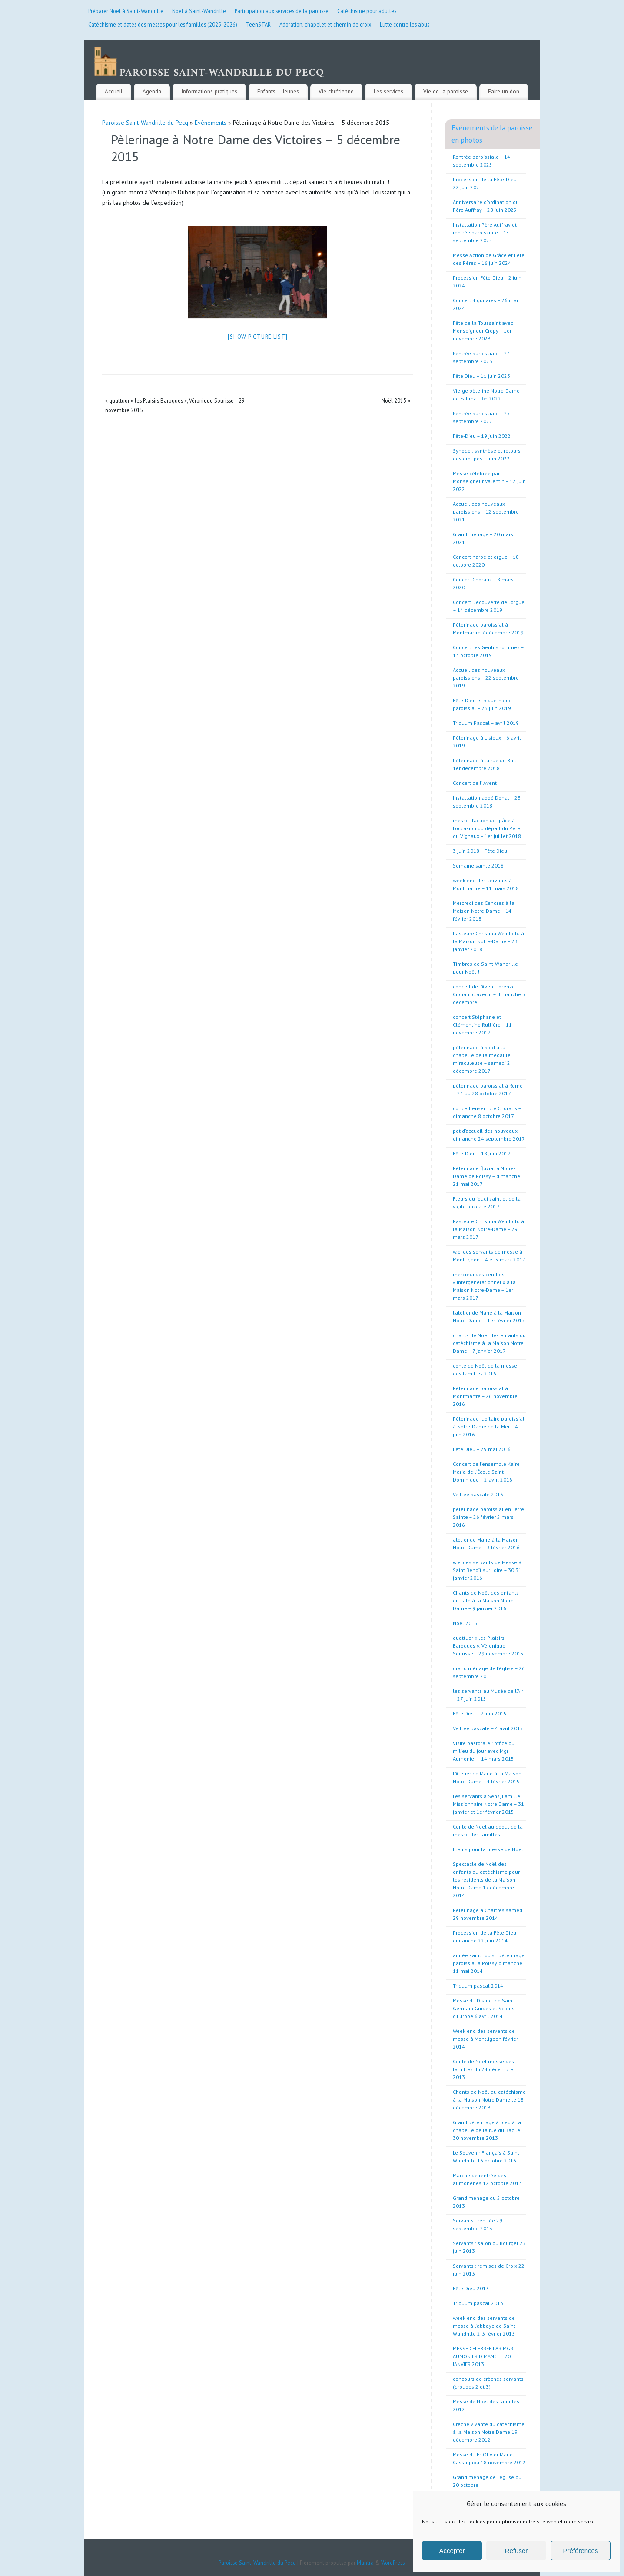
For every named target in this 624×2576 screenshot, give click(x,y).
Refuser (516, 2550)
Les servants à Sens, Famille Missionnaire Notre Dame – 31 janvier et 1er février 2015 (488, 1795)
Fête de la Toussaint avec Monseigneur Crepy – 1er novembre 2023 (483, 322)
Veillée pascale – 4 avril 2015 (488, 1719)
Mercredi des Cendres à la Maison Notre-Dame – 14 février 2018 (483, 902)
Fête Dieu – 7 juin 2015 (480, 1705)
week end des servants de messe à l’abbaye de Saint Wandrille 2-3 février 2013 (484, 2317)
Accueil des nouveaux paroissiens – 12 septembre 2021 (486, 503)
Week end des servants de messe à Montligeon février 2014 (485, 2030)
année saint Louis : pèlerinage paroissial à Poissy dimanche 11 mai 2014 (488, 1954)
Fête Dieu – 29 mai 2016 (482, 1440)
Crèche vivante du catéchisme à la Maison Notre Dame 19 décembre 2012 (488, 2423)
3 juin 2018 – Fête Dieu (480, 842)
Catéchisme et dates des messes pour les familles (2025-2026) (162, 24)
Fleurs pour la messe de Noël (488, 1840)
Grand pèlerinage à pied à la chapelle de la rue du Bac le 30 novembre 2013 (487, 2121)
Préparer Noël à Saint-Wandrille (125, 10)
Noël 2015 (396, 391)
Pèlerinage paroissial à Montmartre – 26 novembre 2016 (485, 1387)
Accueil (114, 83)
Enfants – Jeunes (278, 83)
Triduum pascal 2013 (478, 2294)
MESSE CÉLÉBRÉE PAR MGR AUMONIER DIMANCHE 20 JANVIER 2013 (483, 2347)
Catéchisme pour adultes (366, 10)
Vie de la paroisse (445, 83)
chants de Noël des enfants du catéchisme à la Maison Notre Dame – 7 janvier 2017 (489, 1334)
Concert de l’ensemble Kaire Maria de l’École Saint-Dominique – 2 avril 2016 (486, 1463)
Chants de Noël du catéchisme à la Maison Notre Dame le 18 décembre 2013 (489, 2091)
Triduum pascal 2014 (478, 1977)
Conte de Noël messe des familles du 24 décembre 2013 (483, 2060)
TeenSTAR (258, 24)
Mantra (365, 2553)
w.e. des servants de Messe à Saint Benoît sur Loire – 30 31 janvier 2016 (487, 1561)
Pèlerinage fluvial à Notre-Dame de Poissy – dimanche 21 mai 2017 (486, 1167)
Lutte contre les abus (404, 24)
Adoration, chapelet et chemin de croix (325, 24)
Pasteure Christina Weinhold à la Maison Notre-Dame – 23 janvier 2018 (488, 932)
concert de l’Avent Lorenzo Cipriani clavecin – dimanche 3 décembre (489, 985)
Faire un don (503, 83)
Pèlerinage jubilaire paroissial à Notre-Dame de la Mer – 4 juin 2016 (488, 1418)
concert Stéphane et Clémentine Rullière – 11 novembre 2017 (482, 1016)
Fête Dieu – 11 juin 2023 (481, 367)
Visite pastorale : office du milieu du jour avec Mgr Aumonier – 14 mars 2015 (483, 1742)
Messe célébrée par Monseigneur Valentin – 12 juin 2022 (489, 472)
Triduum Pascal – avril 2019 (486, 714)
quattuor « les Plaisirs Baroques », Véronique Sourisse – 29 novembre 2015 (488, 1637)
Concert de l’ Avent (475, 774)
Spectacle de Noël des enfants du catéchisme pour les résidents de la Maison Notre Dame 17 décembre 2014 (486, 1871)
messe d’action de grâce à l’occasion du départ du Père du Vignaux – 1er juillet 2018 (487, 819)
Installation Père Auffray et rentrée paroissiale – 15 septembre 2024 (485, 224)
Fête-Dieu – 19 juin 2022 (482, 427)
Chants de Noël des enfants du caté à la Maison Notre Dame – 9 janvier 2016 (486, 1592)
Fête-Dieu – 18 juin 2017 (482, 1144)
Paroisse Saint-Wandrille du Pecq (145, 114)
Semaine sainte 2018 (478, 857)
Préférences (580, 2550)
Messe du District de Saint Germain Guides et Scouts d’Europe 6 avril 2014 (483, 2000)
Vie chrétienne (336, 83)
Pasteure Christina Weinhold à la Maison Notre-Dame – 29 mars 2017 (488, 1220)
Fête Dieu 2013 (471, 2279)
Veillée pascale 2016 (478, 1485)
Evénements (210, 114)
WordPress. (393, 2553)
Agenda (152, 83)
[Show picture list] (257, 328)
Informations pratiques (209, 83)
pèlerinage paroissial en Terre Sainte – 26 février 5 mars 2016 (488, 1508)
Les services (388, 83)
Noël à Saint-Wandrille (199, 10)
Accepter (452, 2550)
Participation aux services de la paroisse (282, 10)
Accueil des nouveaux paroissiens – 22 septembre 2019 (486, 669)
